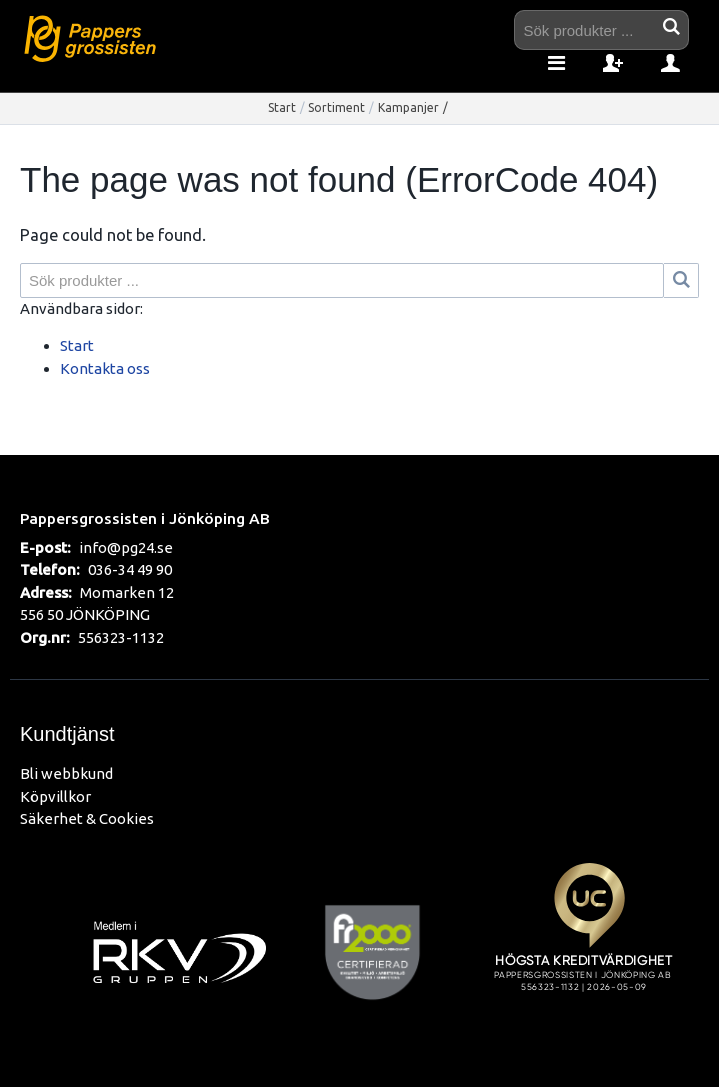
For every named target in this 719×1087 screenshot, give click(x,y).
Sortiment (336, 107)
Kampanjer (408, 107)
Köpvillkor (55, 796)
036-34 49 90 (130, 569)
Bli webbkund (66, 773)
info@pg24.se (126, 547)
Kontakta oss (105, 368)
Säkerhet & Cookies (87, 818)
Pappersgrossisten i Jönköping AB (145, 518)
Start (282, 107)
